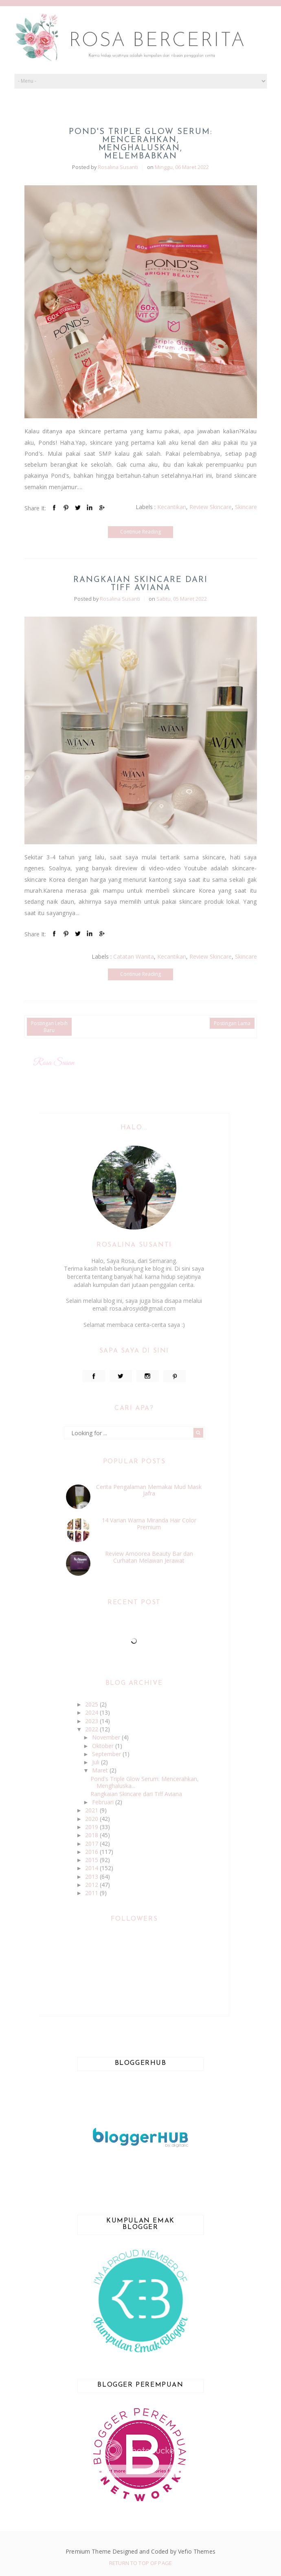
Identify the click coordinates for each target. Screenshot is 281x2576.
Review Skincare (210, 507)
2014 (92, 1868)
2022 (92, 1729)
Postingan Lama (232, 1023)
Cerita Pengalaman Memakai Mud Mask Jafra (149, 1490)
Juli (96, 1762)
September (107, 1754)
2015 (92, 1860)
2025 (92, 1704)
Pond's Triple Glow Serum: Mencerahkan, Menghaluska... (144, 1782)
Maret (101, 1770)
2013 (92, 1876)
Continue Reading (140, 531)
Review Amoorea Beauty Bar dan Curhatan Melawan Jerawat (149, 1557)
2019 (92, 1827)
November (107, 1737)
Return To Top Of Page (140, 2563)
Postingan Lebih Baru (49, 1027)
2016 (92, 1852)
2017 (92, 1843)
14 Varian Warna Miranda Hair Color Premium (149, 1523)
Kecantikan (171, 507)
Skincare (246, 507)
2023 (92, 1721)
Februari (103, 1802)
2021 (92, 1810)
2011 (92, 1893)
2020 (92, 1819)
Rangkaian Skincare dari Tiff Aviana (140, 584)
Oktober (103, 1746)
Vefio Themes (196, 2551)
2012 (92, 1885)
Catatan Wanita (133, 956)
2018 (92, 1835)
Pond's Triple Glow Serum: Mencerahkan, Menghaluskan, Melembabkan (141, 144)
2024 (92, 1712)
